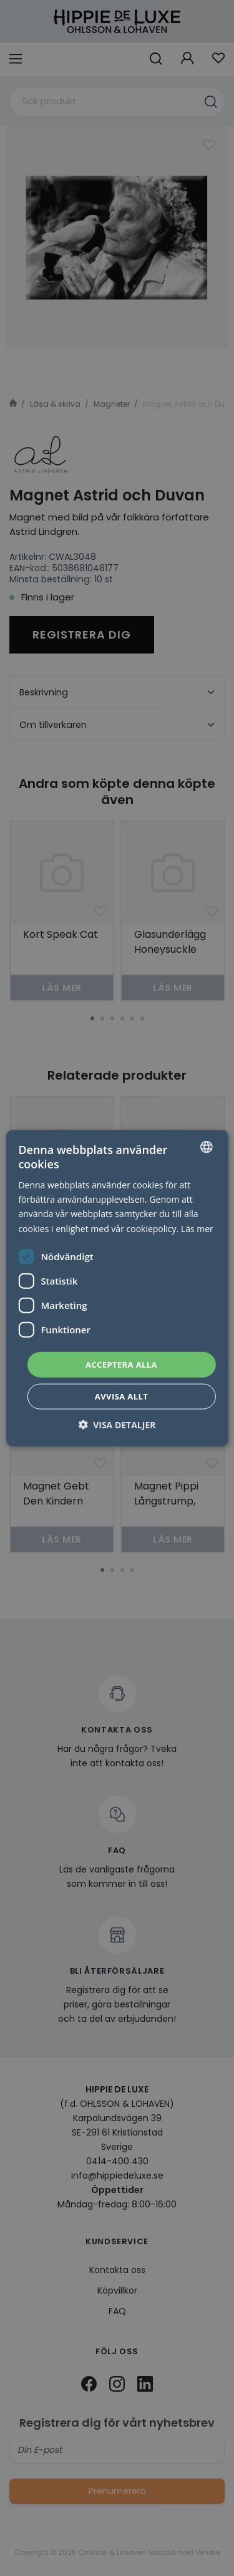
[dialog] (117, 1288)
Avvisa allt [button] (121, 1396)
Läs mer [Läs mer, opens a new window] (197, 1228)
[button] (117, 1425)
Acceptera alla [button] (121, 1364)
